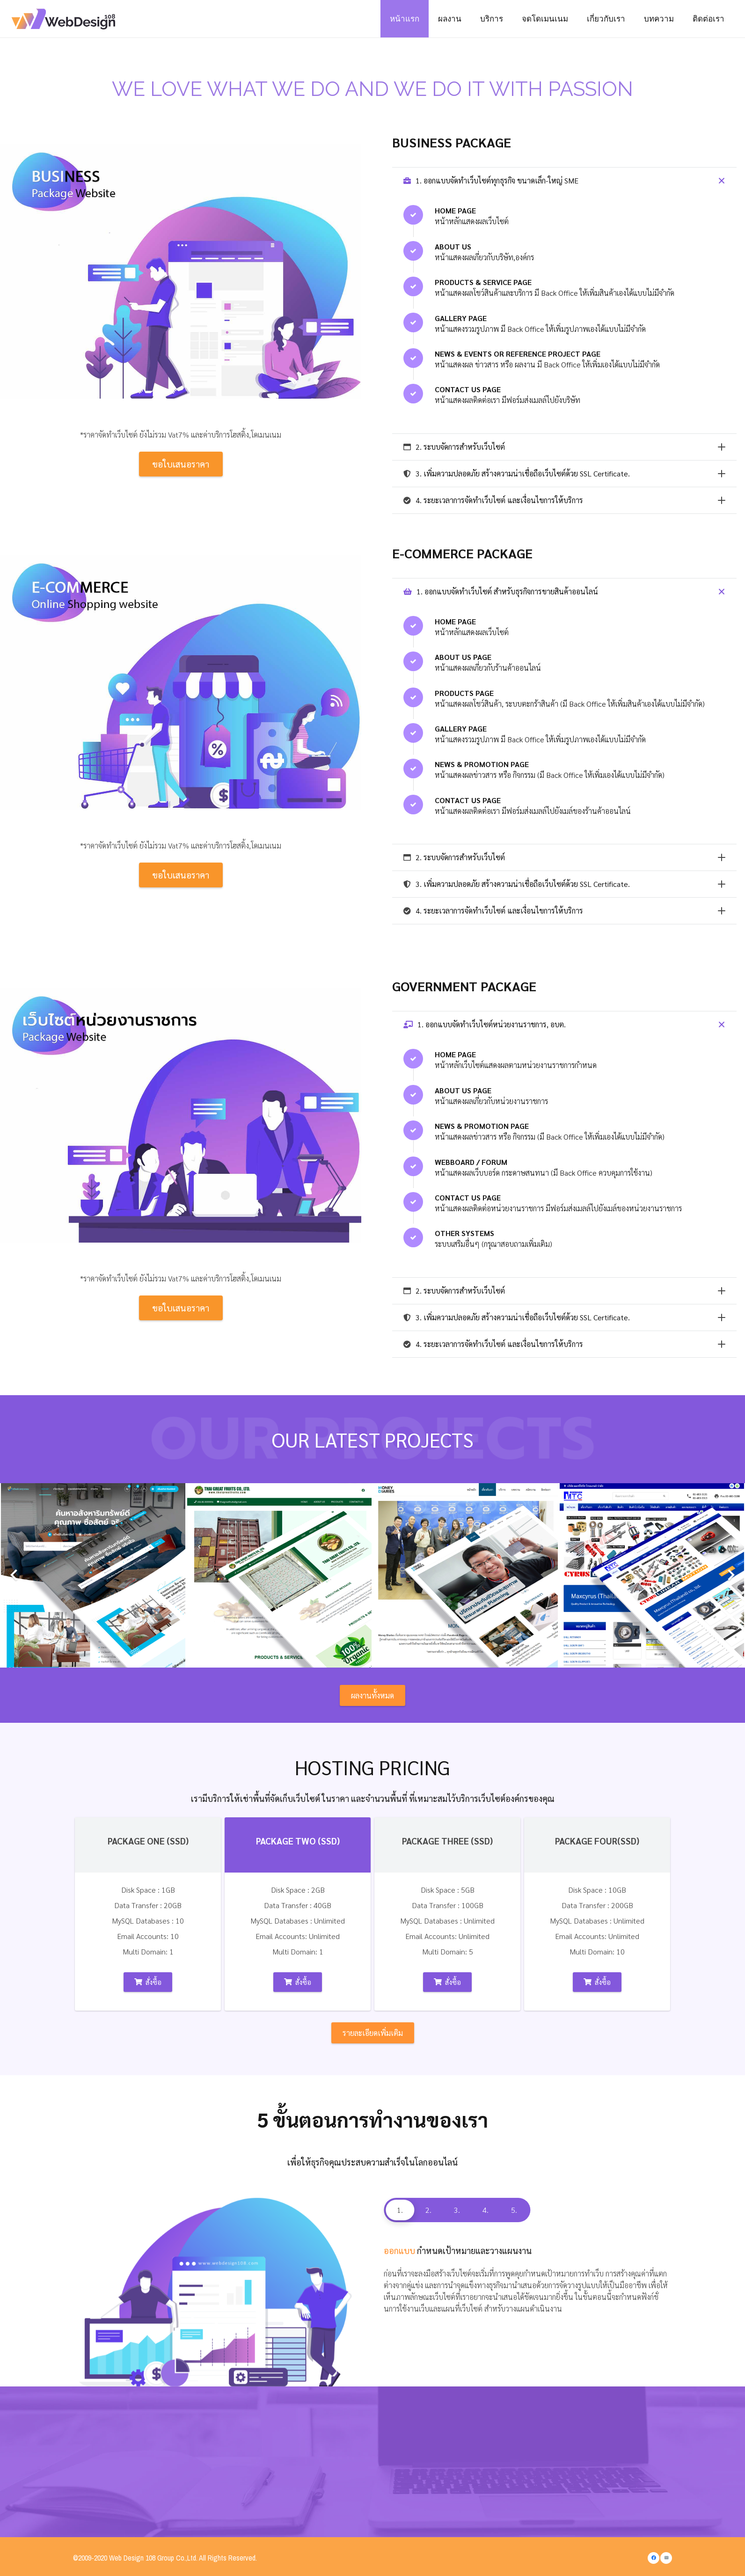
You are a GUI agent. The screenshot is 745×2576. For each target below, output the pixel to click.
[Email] (666, 2558)
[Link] (67, 18)
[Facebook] (653, 2558)
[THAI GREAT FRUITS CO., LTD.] (279, 1575)
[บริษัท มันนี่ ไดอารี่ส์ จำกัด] (465, 1575)
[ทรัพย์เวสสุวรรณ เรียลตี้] (93, 1575)
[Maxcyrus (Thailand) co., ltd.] (652, 1575)
